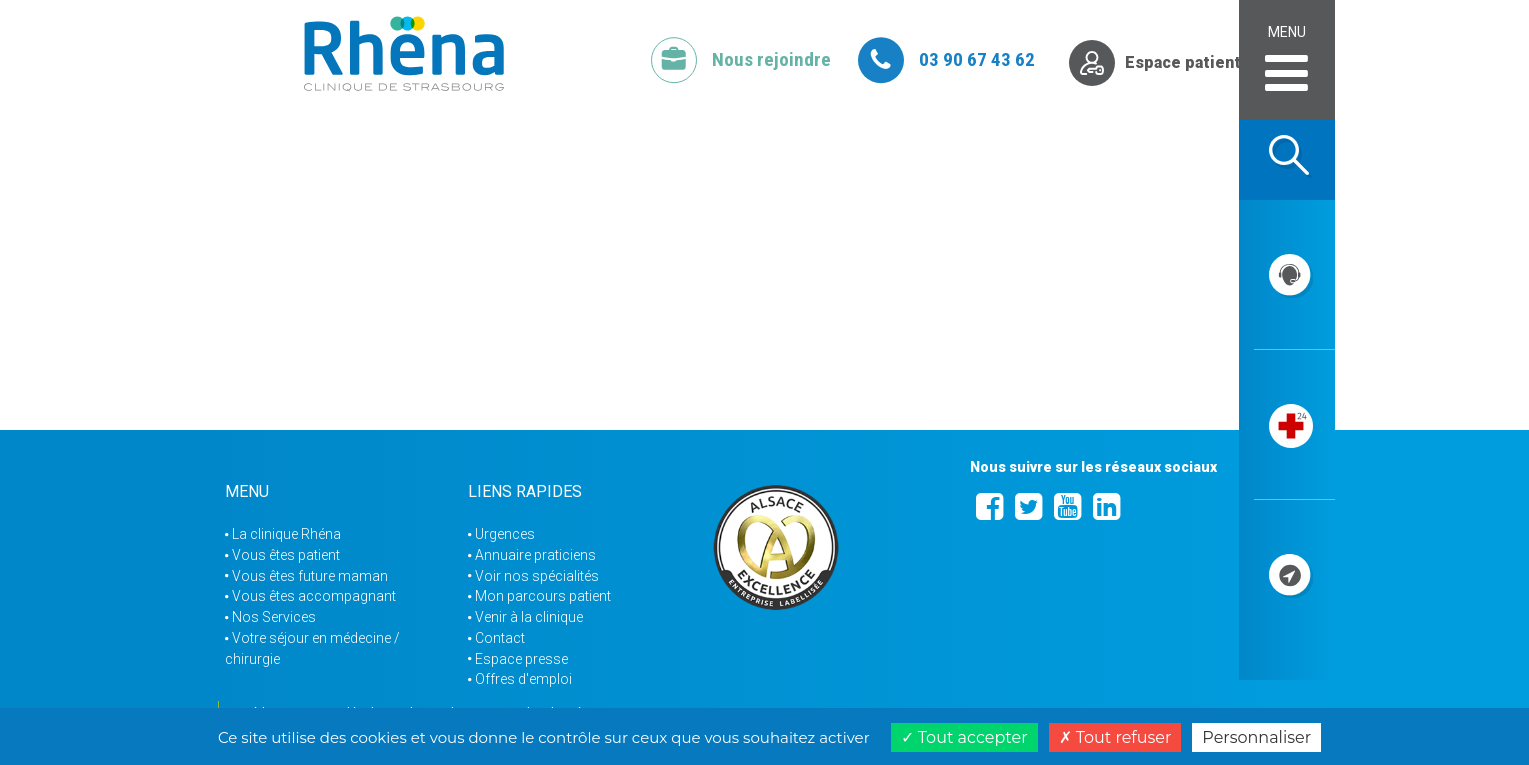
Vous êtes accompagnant (314, 596)
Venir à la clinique (529, 617)
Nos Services (274, 617)
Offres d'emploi (523, 679)
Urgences (505, 534)
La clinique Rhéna (286, 534)
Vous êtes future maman (310, 576)
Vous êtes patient (286, 555)
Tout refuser (1115, 737)
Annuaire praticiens (535, 555)
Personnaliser (1256, 737)
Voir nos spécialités (537, 576)
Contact (500, 638)
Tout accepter (964, 737)
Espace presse (521, 659)
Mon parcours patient (543, 596)
